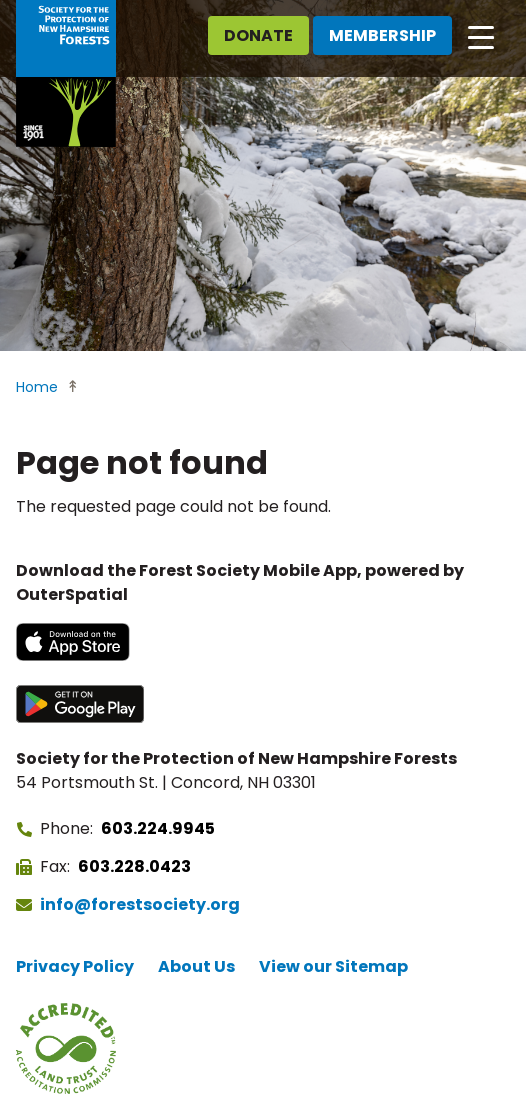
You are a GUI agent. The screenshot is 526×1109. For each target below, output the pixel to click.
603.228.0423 (134, 866)
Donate (258, 35)
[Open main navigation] (481, 36)
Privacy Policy (75, 966)
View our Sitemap (333, 966)
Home (37, 387)
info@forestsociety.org (140, 904)
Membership (382, 35)
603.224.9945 (158, 828)
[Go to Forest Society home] (66, 73)
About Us (196, 966)
